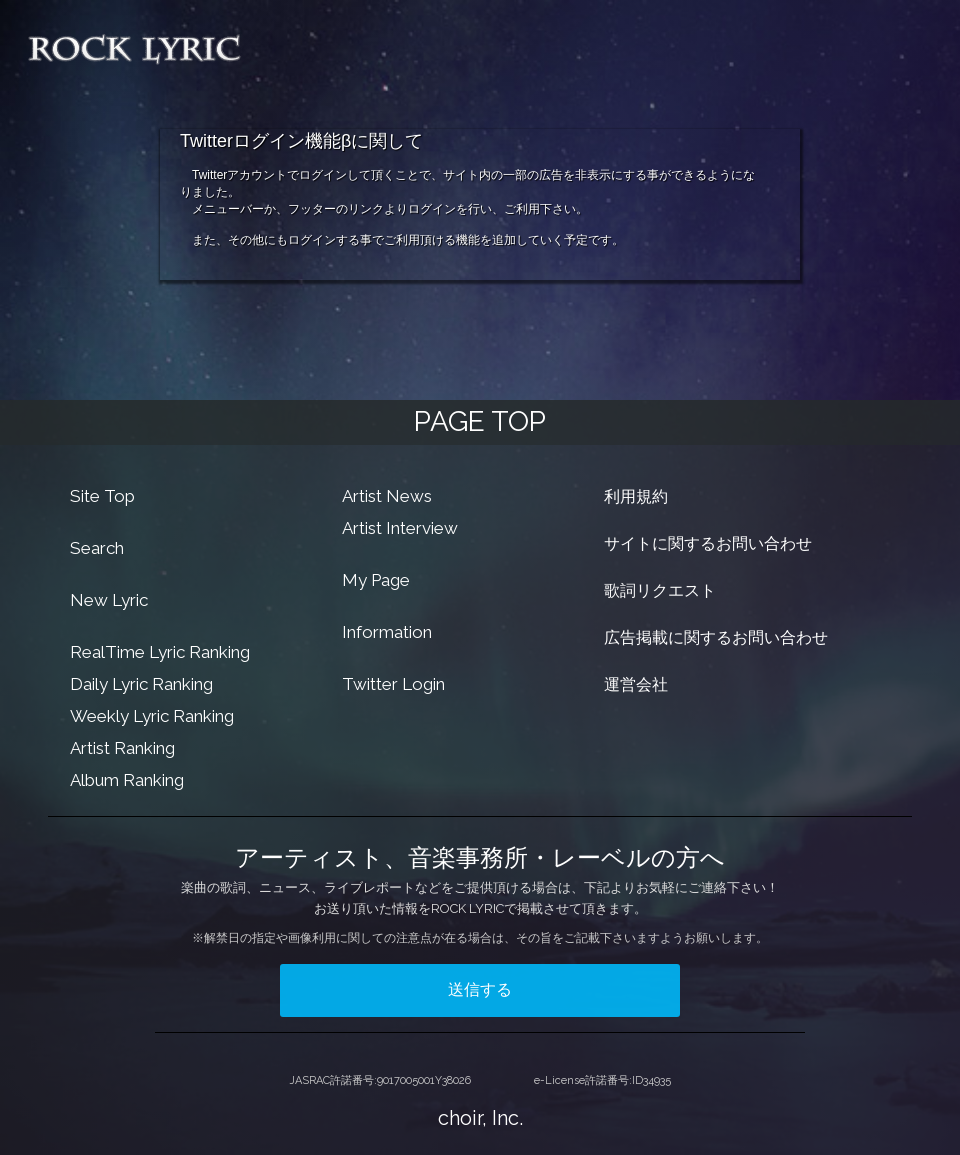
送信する (480, 989)
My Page (376, 580)
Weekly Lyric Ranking (152, 716)
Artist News (387, 496)
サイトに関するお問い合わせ (708, 543)
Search (97, 548)
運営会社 (636, 684)
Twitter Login (393, 684)
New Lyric (109, 600)
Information (387, 632)
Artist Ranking (122, 748)
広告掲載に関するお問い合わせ (716, 637)
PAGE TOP (480, 421)
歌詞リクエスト (660, 590)
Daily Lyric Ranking (141, 684)
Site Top (102, 496)
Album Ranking (127, 780)
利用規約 (636, 496)
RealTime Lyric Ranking (160, 652)
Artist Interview (400, 528)
